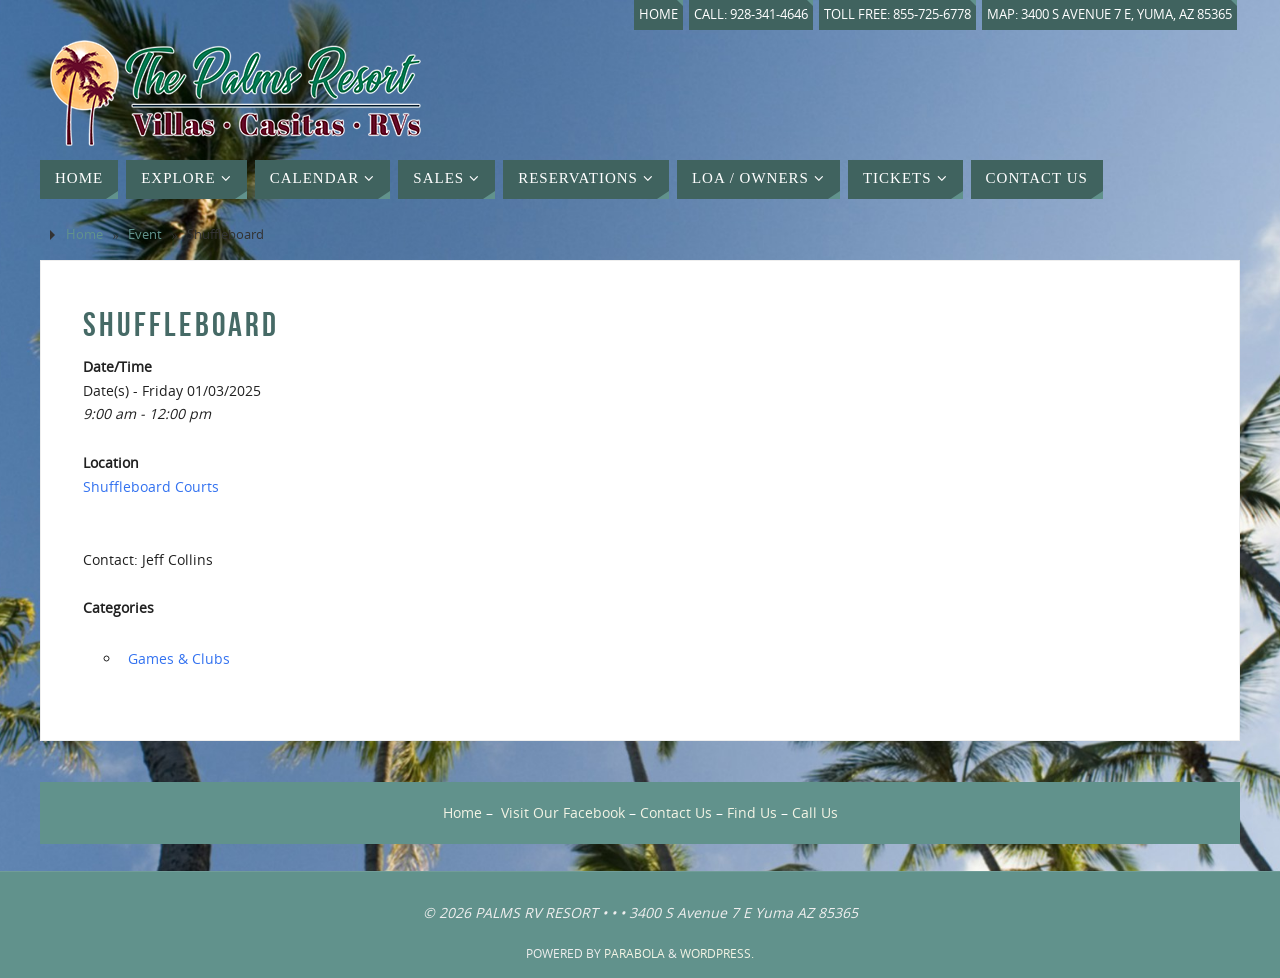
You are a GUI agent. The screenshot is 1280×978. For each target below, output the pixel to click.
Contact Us (676, 812)
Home (658, 14)
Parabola (634, 953)
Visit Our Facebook (563, 812)
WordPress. (717, 953)
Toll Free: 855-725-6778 (897, 14)
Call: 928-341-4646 (751, 14)
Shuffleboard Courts (151, 486)
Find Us (752, 812)
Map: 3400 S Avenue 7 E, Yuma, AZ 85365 (1109, 14)
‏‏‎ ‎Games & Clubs (177, 658)
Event (145, 234)
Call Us (815, 812)
